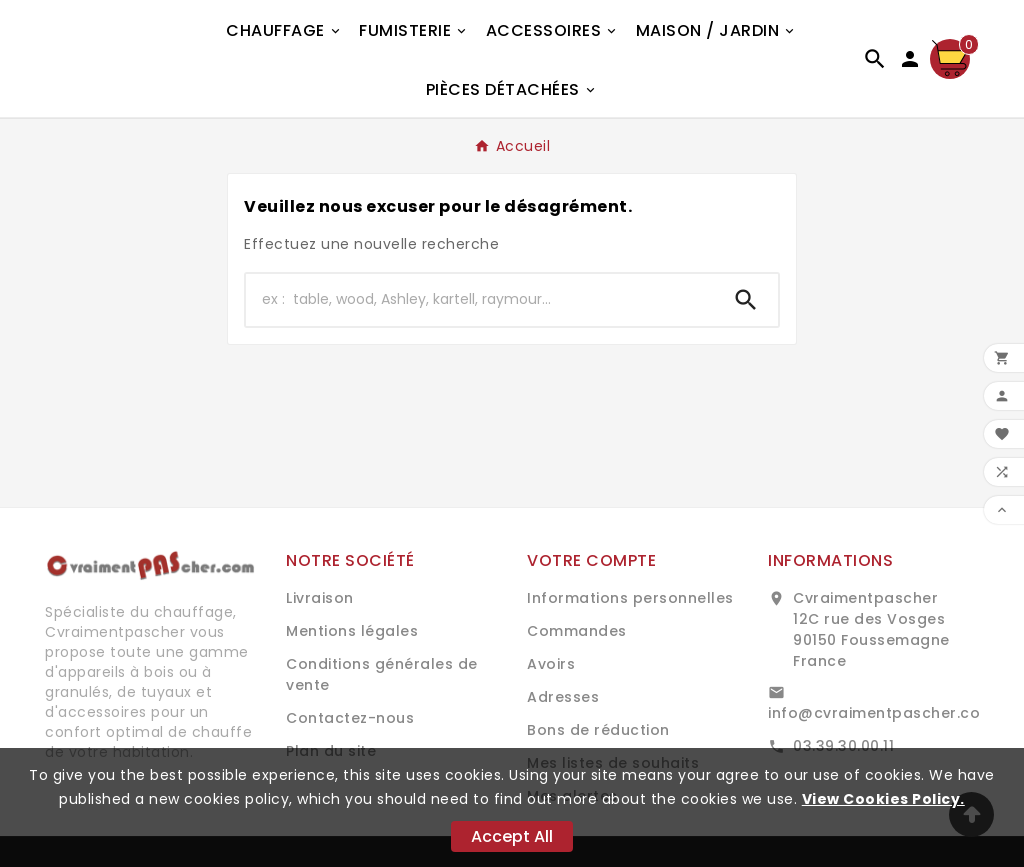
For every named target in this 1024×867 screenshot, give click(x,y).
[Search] (746, 300)
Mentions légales (352, 631)
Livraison (320, 598)
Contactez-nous (350, 718)
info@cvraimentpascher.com (881, 713)
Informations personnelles (630, 598)
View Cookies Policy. (883, 799)
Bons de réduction (598, 730)
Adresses (563, 697)
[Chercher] (480, 300)
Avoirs (551, 664)
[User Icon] (910, 59)
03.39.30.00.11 (843, 746)
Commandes (577, 631)
